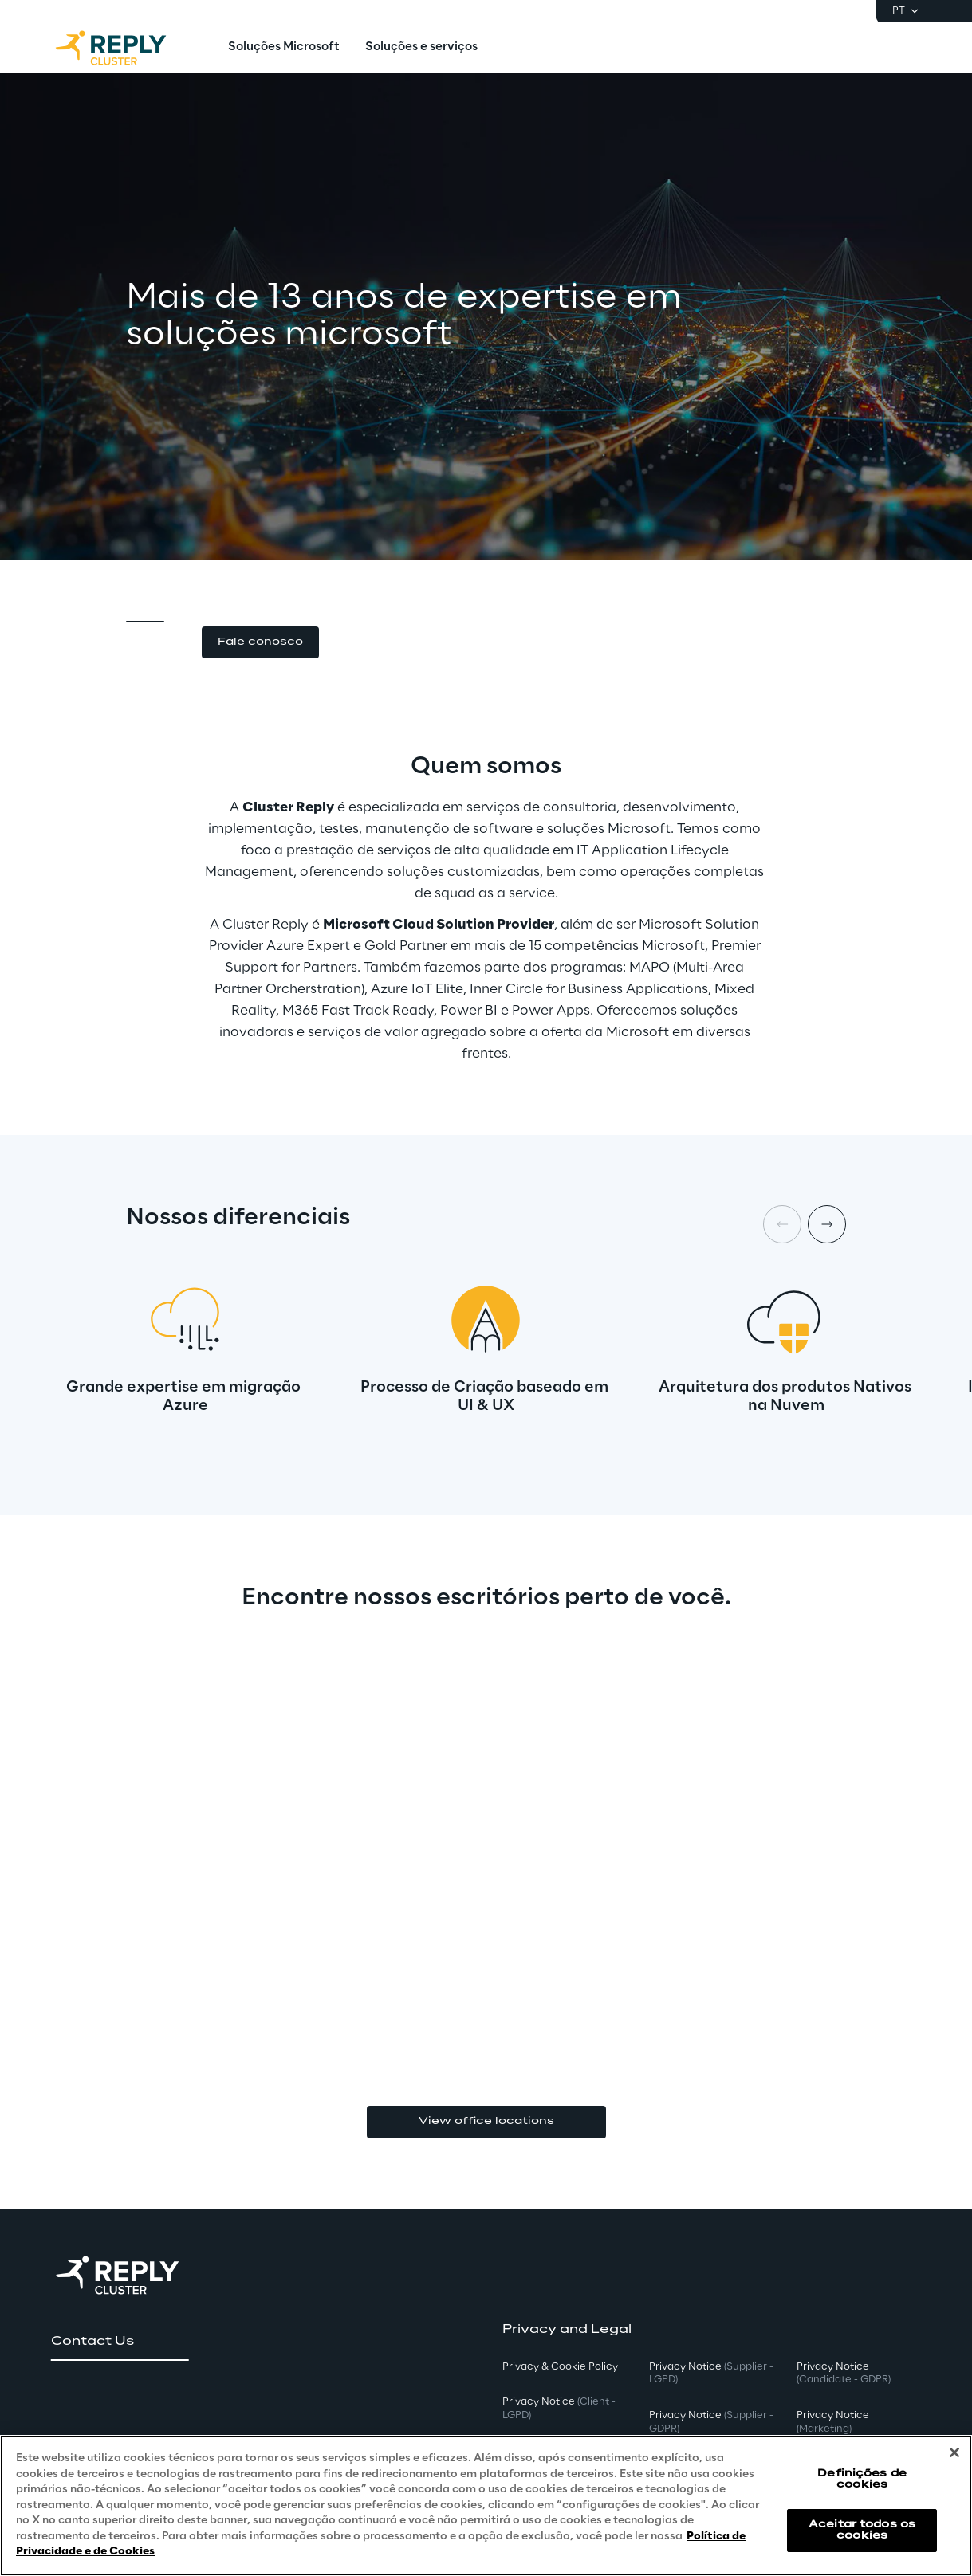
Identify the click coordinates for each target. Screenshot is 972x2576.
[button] (260, 642)
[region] (486, 2505)
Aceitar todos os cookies (862, 2530)
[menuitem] (284, 47)
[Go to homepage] (127, 47)
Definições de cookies (862, 2479)
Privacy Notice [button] (559, 2409)
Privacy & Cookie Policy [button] (560, 2367)
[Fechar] (954, 2452)
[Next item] (827, 1224)
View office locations (486, 2121)
